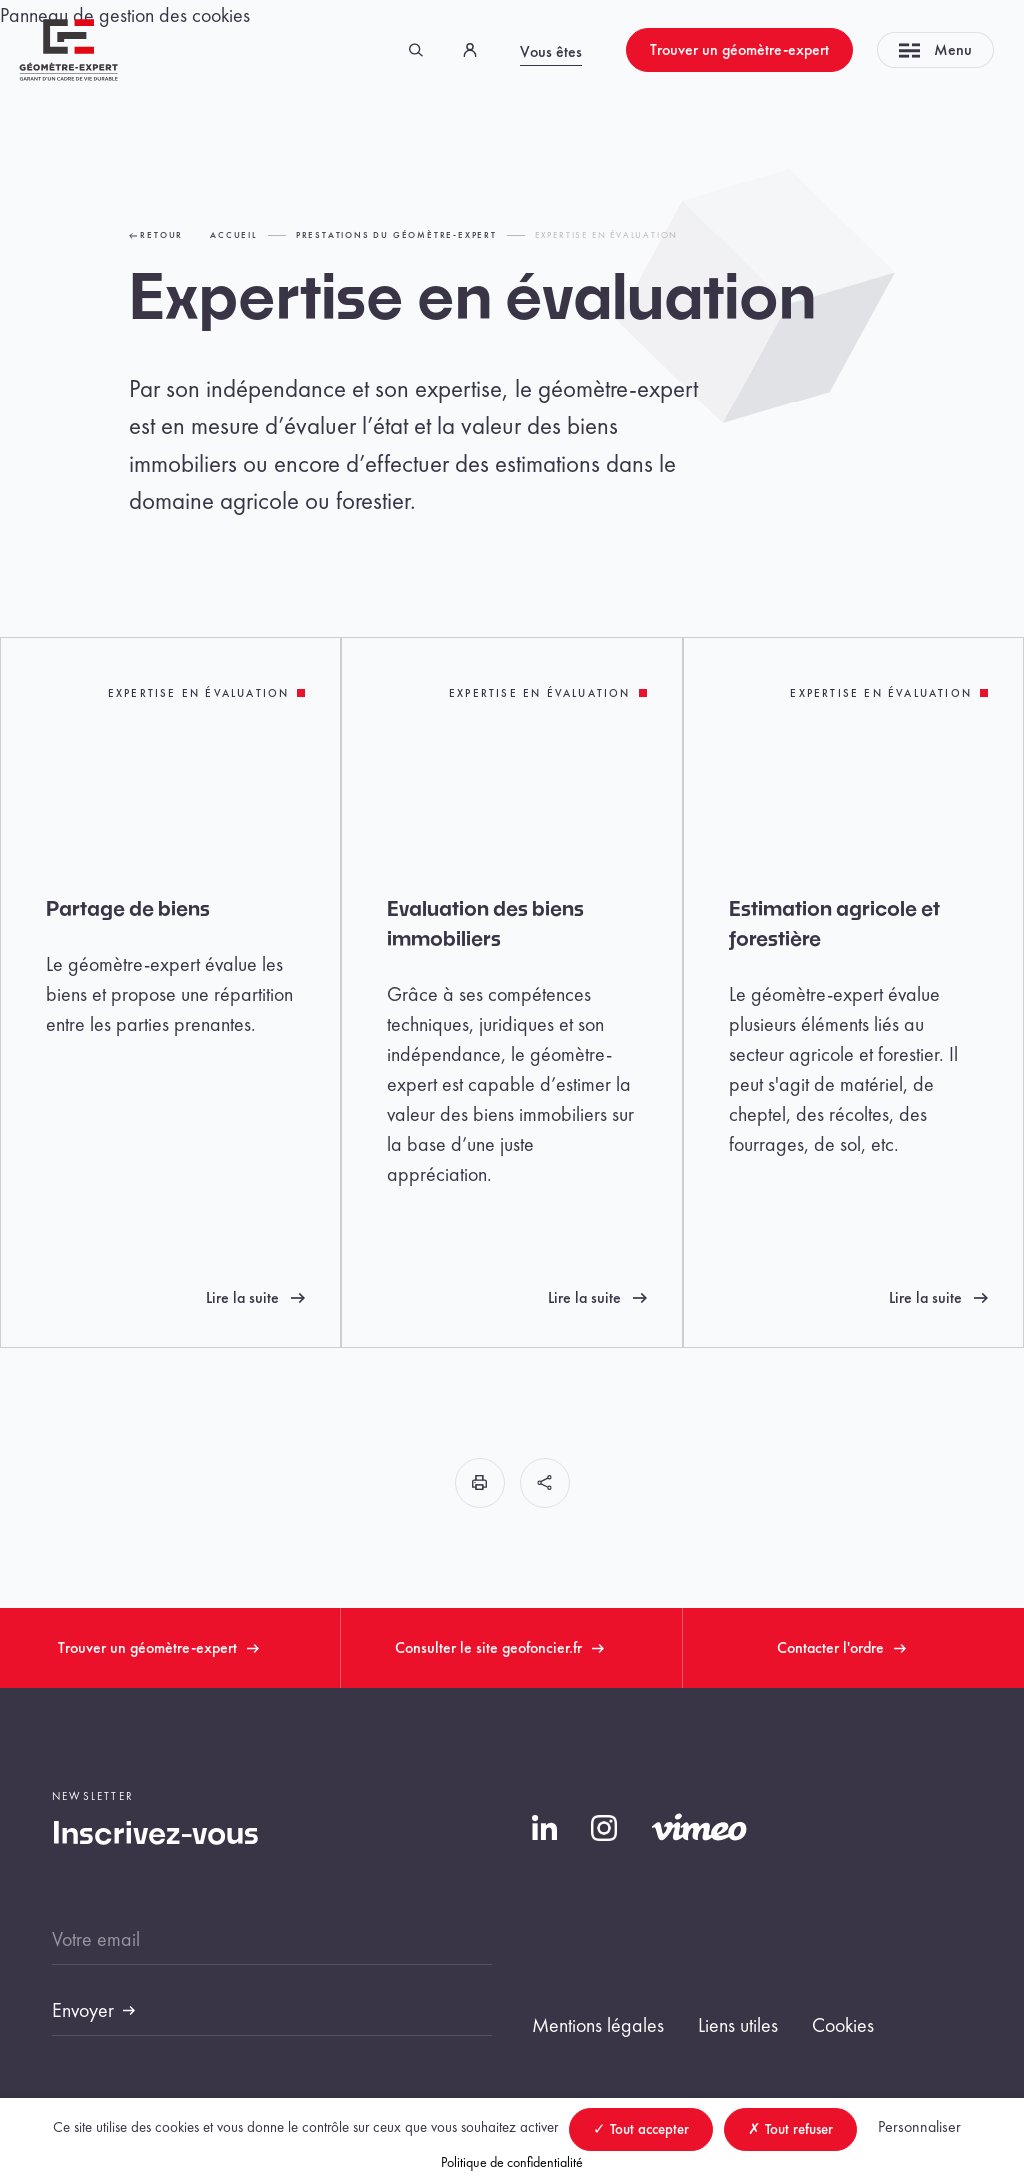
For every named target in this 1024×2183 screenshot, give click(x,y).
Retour (156, 235)
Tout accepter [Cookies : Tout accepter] (641, 2129)
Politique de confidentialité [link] (512, 2162)
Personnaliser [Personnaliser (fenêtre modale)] (919, 2126)
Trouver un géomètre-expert (739, 49)
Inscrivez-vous (155, 1835)
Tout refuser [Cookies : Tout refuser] (790, 2129)
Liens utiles (738, 2025)
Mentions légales (598, 2025)
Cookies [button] (843, 2025)
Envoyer (83, 2010)
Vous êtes (551, 51)
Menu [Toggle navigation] (935, 49)
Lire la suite (255, 1297)
